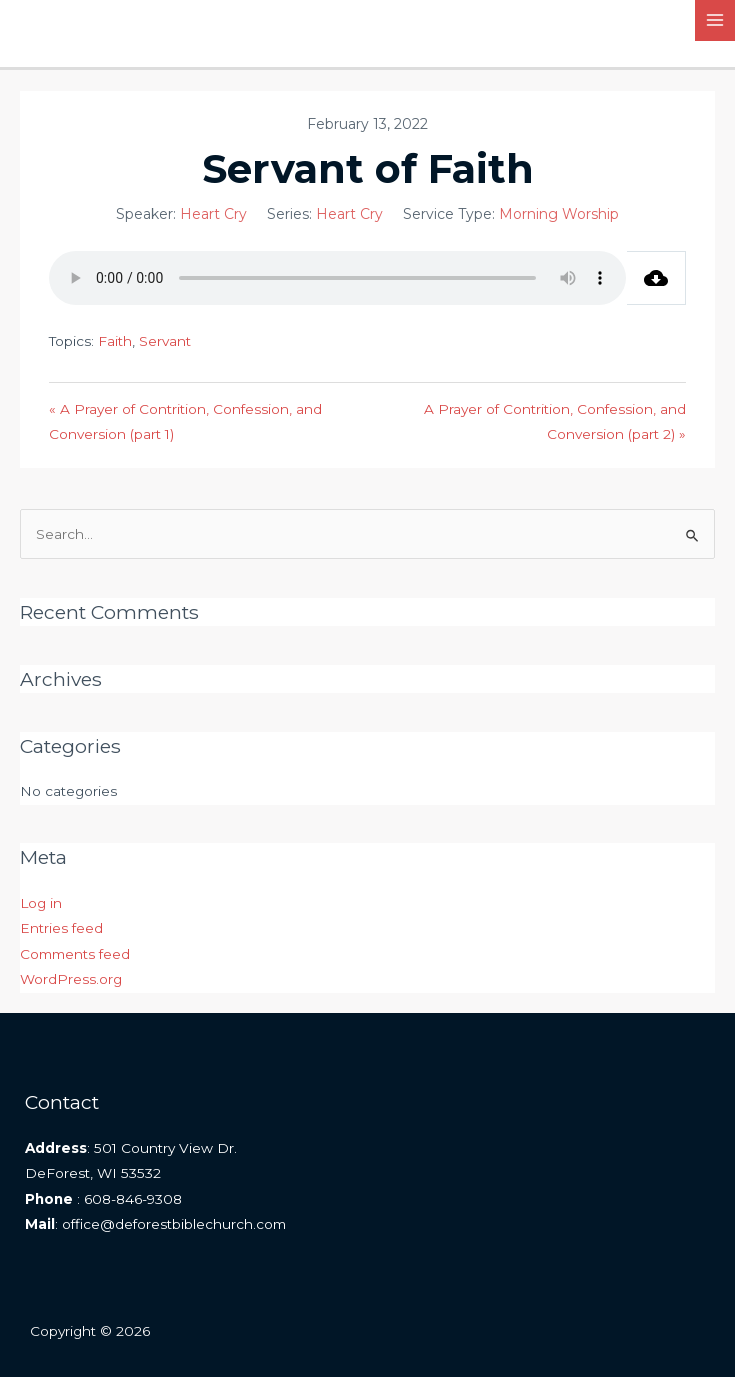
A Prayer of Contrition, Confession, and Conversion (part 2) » (555, 421)
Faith (115, 341)
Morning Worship (559, 214)
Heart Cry (213, 214)
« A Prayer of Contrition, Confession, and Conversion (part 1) (185, 421)
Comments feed (75, 954)
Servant (165, 341)
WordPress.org (71, 979)
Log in (41, 903)
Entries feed (61, 928)
